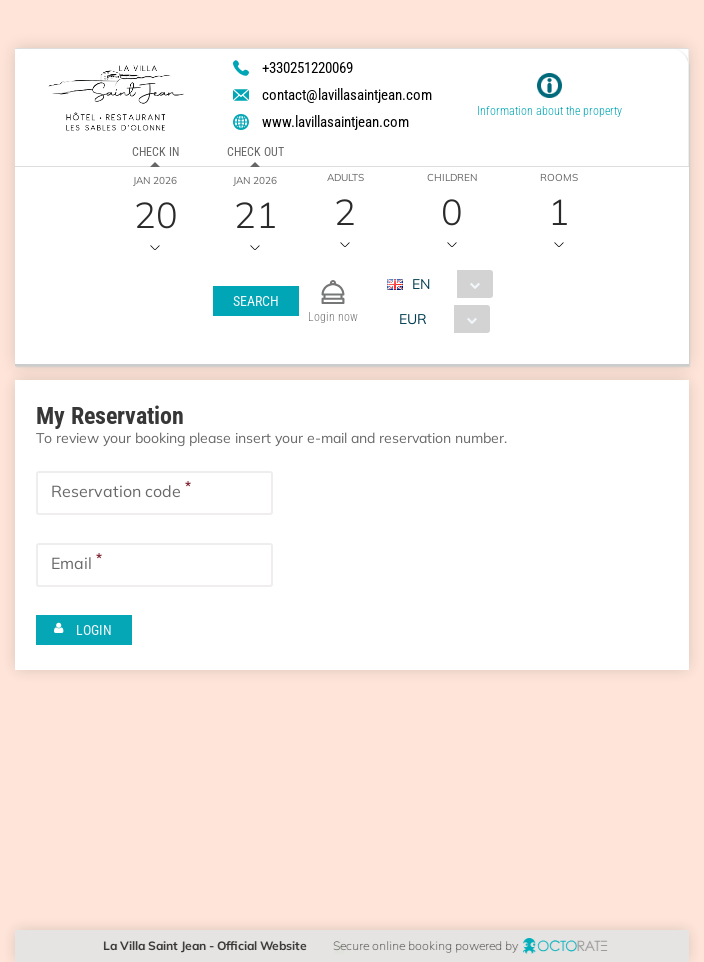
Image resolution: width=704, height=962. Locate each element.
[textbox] (154, 493)
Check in (155, 152)
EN (420, 284)
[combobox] (446, 284)
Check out (255, 152)
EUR (412, 319)
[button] (255, 301)
